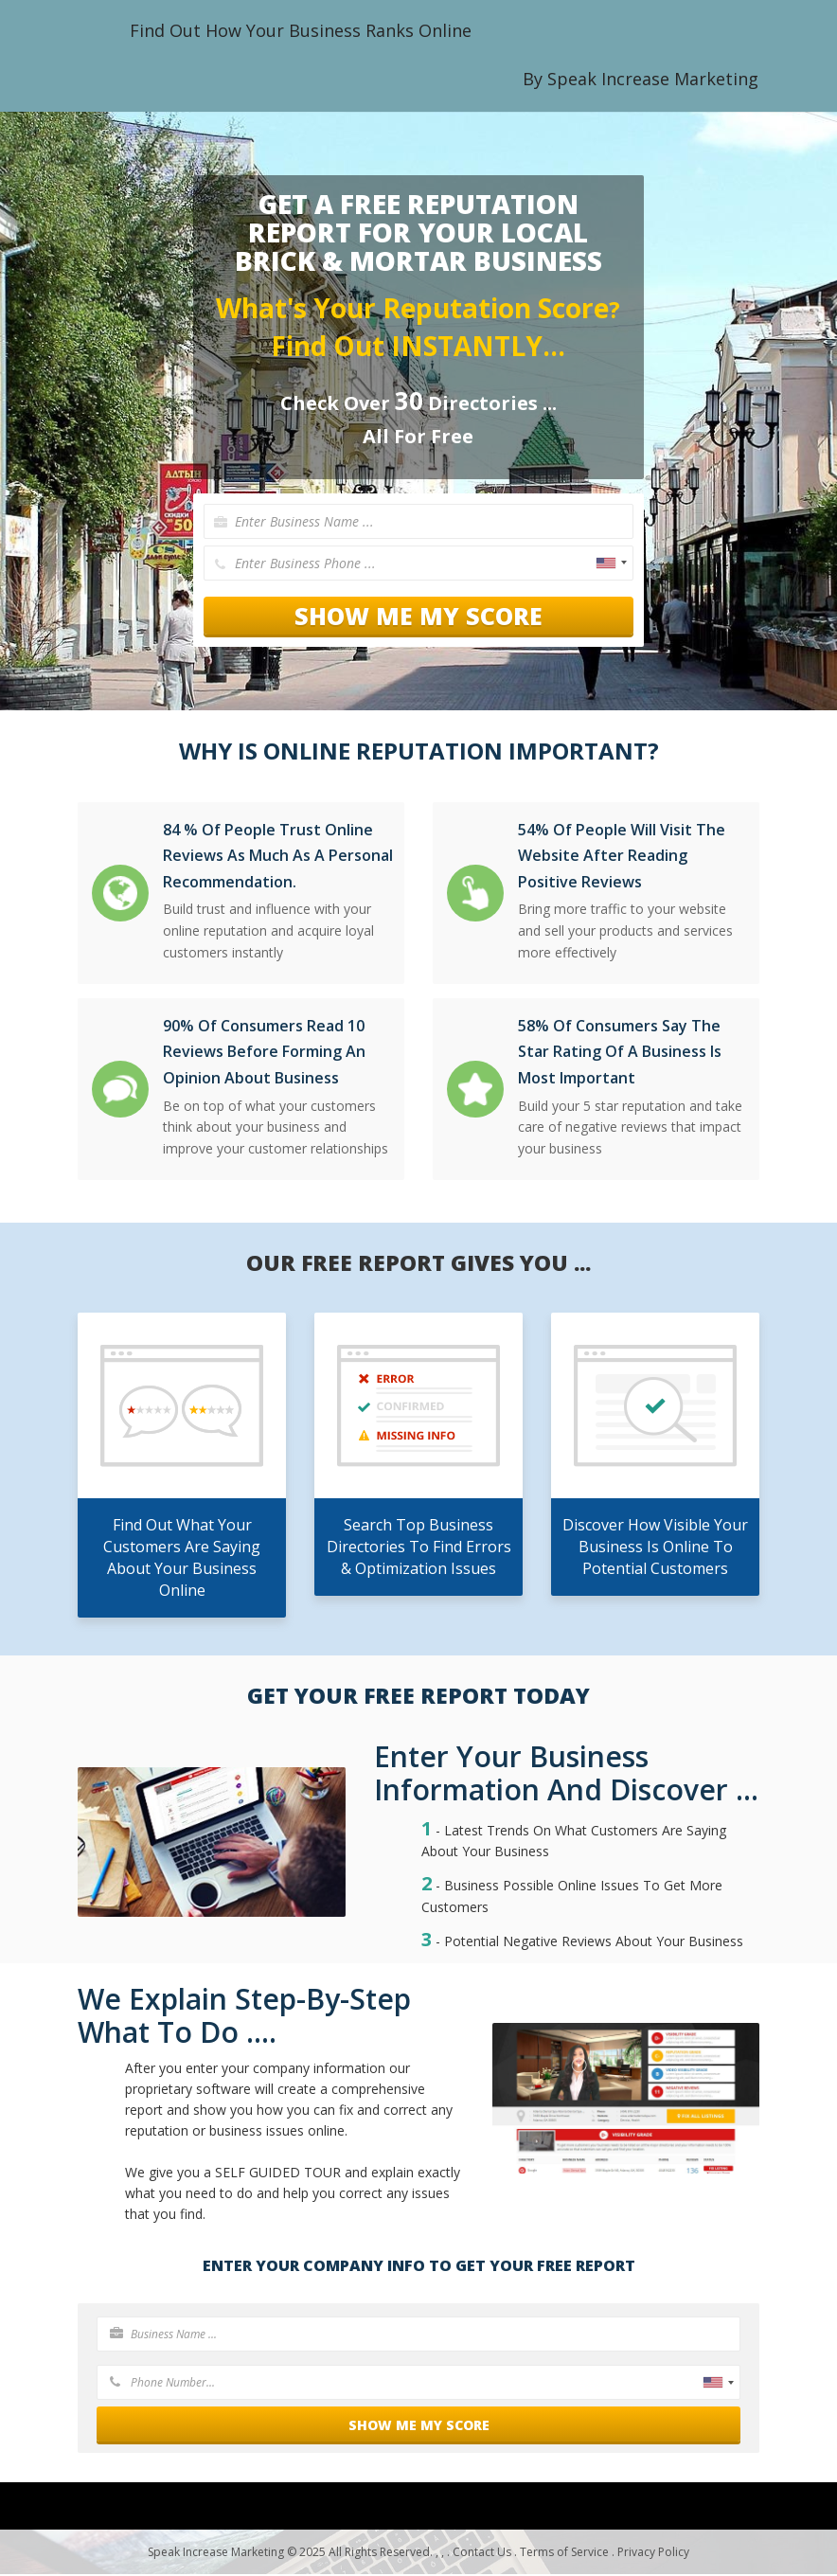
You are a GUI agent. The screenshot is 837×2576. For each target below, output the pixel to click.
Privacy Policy (653, 2554)
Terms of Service (564, 2554)
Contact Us (482, 2554)
